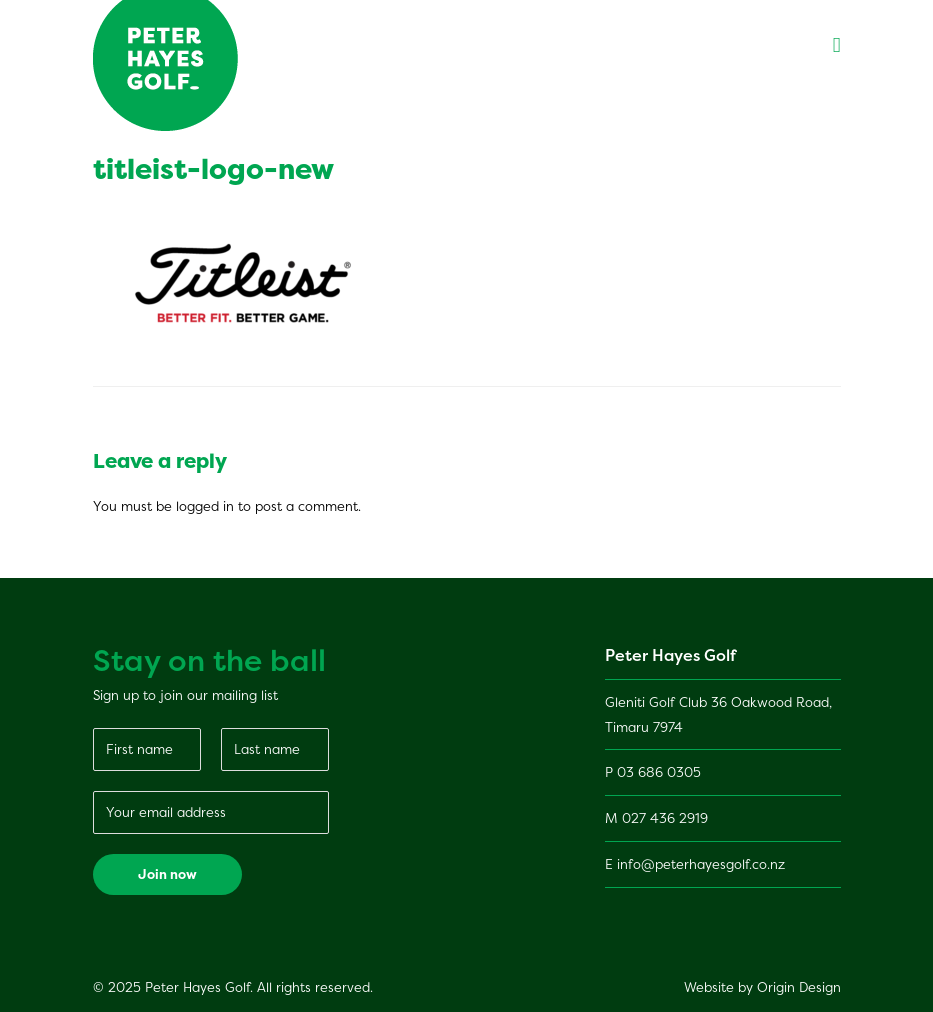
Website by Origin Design (762, 987)
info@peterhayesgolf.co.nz (701, 864)
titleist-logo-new (213, 169)
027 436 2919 (665, 818)
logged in (205, 506)
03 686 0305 (659, 772)
